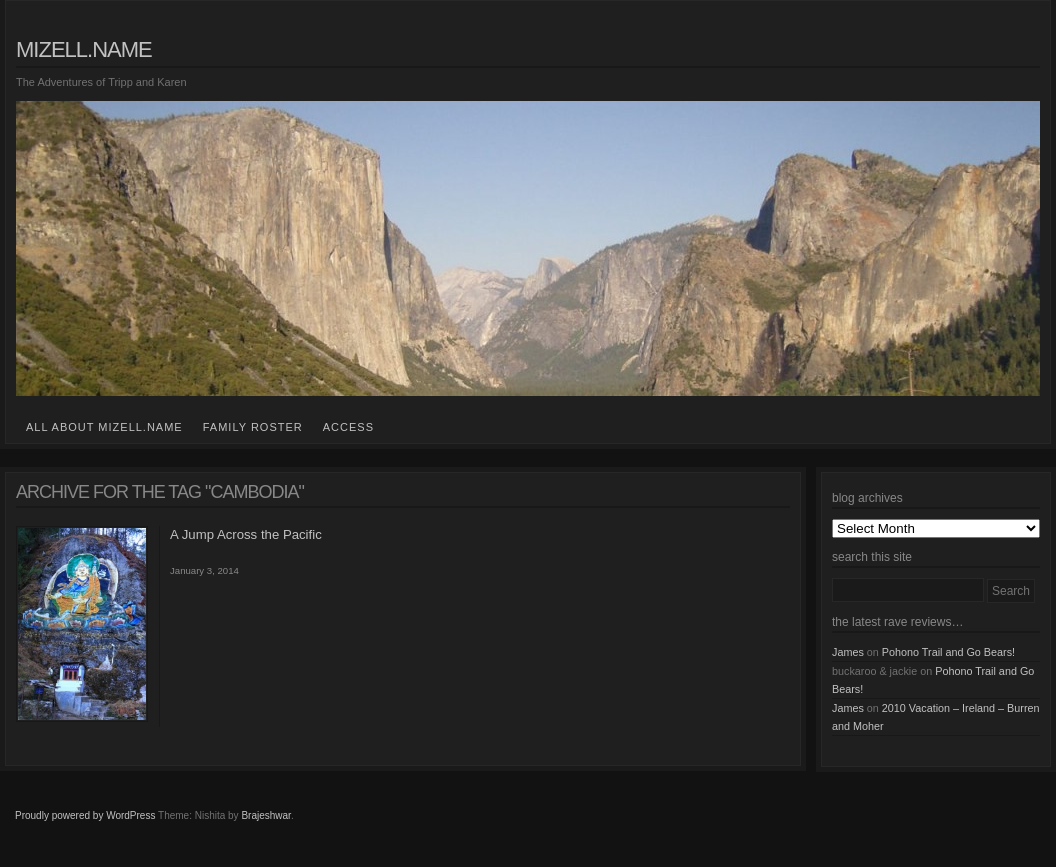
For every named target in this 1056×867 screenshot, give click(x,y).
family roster (253, 427)
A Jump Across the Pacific (246, 534)
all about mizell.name (104, 427)
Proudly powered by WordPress (85, 815)
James (848, 652)
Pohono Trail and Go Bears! (948, 652)
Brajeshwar (265, 815)
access (348, 427)
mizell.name (84, 49)
